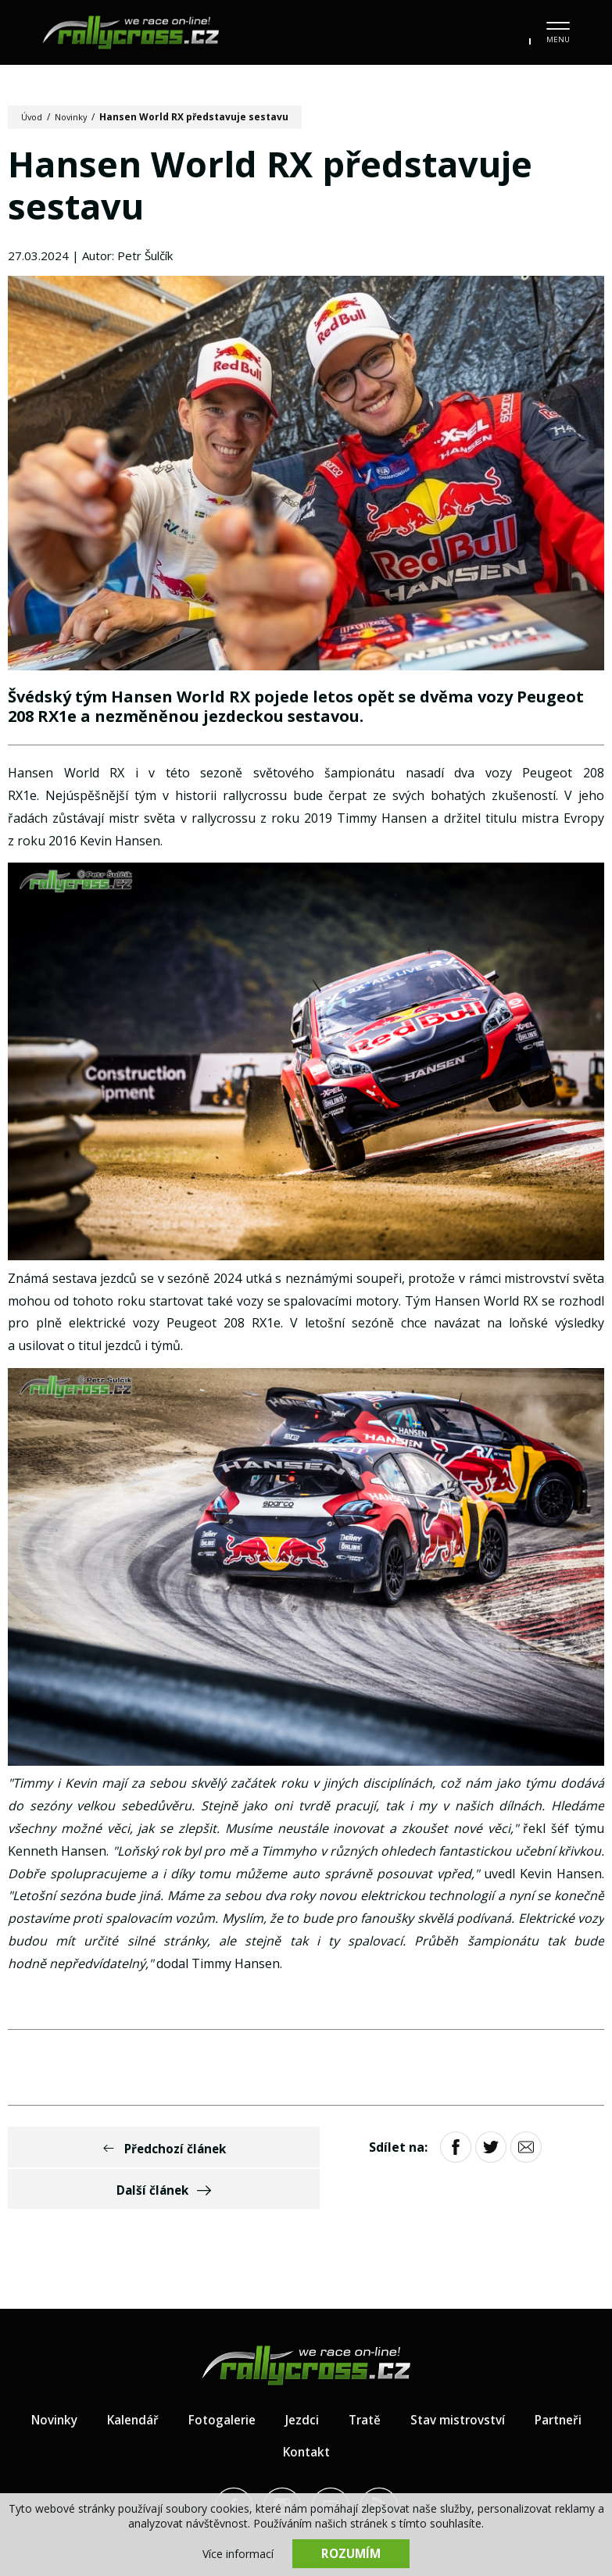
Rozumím (351, 2552)
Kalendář (167, 2382)
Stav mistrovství (502, 2382)
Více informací (238, 2553)
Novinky (75, 116)
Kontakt (346, 2414)
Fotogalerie (259, 2382)
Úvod (33, 116)
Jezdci (341, 2382)
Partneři (266, 2414)
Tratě (405, 2382)
